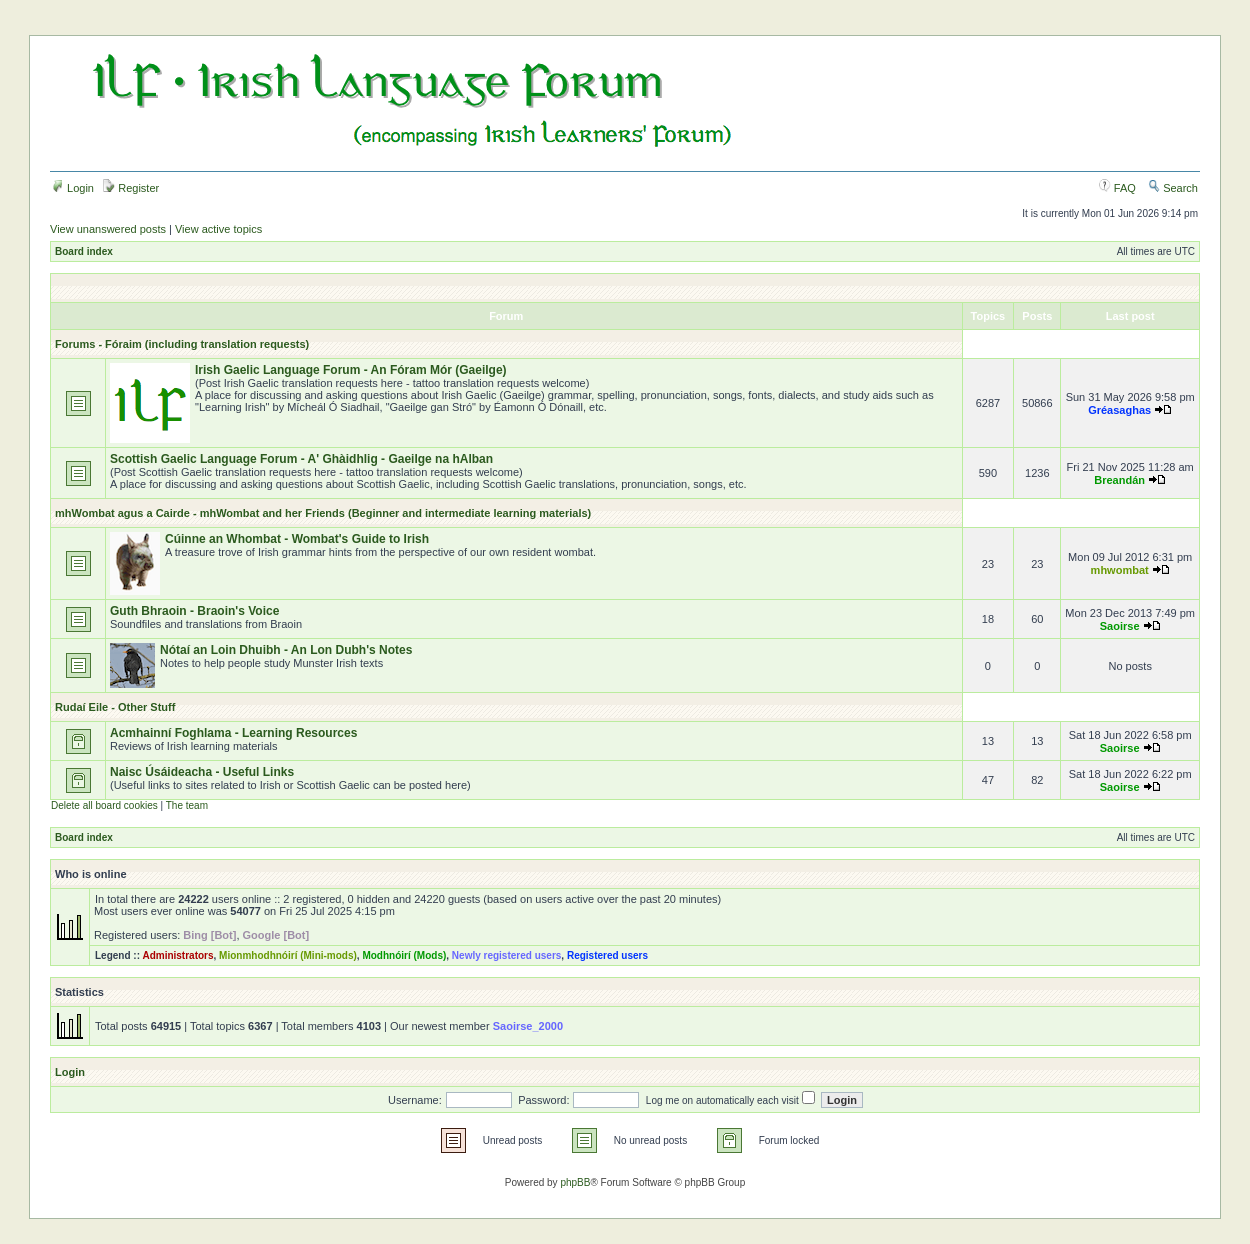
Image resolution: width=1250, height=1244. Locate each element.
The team (187, 805)
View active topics (218, 229)
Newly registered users (507, 955)
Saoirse (1120, 626)
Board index (84, 251)
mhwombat (1120, 570)
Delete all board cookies (104, 805)
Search (1173, 188)
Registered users (607, 955)
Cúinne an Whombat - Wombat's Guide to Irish (297, 539)
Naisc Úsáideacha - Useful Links (202, 772)
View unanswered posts (108, 229)
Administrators (177, 955)
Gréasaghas (1119, 410)
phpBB (575, 1182)
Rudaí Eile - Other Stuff (115, 707)
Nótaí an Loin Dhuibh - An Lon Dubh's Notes (286, 650)
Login (73, 188)
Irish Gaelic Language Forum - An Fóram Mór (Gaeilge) (351, 370)
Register (131, 188)
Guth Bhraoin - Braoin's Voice (194, 611)
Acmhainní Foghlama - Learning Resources (233, 733)
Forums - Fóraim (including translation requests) (182, 344)
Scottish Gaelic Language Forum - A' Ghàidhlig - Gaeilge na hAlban (301, 459)
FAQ (1117, 188)
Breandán (1119, 480)
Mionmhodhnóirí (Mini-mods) (288, 955)
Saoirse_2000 (528, 1026)
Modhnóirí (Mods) (404, 955)
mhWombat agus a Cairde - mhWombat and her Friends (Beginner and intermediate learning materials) (323, 513)
